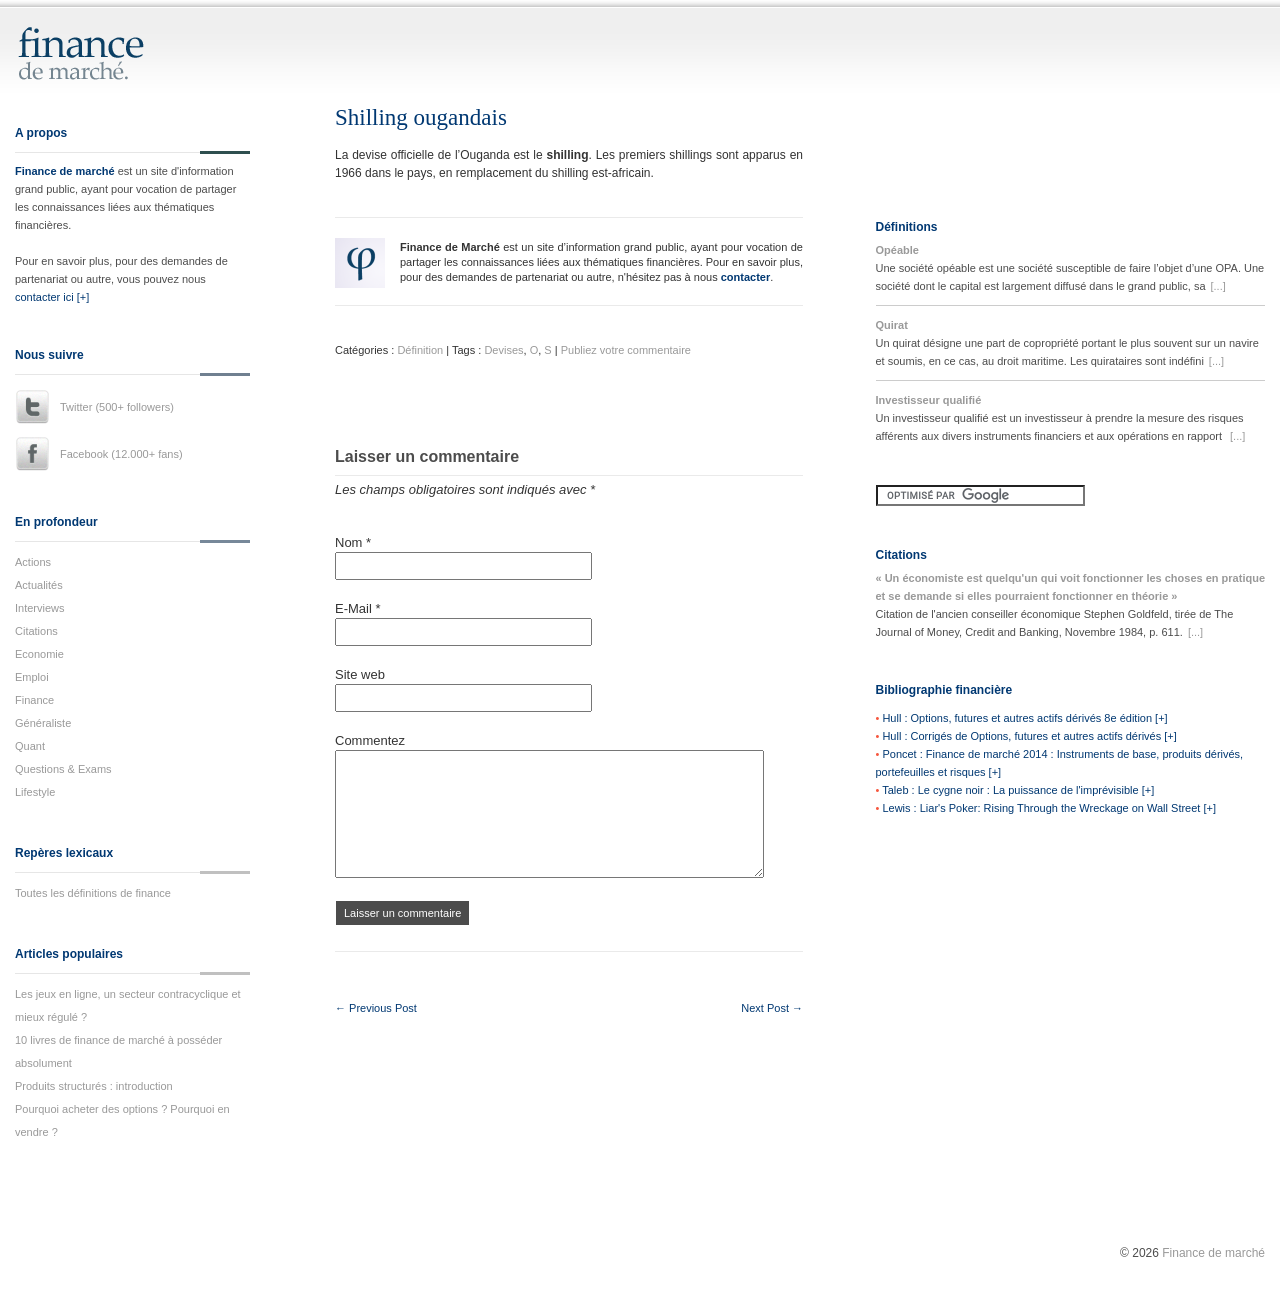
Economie (39, 654)
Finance (34, 700)
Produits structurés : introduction (94, 1086)
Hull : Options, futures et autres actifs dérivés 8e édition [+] (1024, 718)
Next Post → (772, 1008)
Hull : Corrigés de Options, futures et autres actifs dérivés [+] (1029, 736)
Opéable (897, 250)
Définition (420, 350)
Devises (503, 350)
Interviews (40, 608)
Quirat (892, 325)
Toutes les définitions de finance (93, 893)
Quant (30, 746)
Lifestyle (35, 792)
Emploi (32, 677)
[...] (1218, 286)
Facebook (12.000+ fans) (121, 454)
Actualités (39, 585)
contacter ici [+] (52, 297)
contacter (746, 277)
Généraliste (43, 723)
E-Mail (358, 608)
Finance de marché (65, 171)
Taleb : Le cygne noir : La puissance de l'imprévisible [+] (1018, 790)
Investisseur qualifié (929, 400)
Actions (33, 562)
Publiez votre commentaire (626, 350)
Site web (360, 674)
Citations (36, 631)
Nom (353, 542)
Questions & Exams (63, 769)
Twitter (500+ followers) (117, 407)
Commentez (370, 740)
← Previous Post (376, 1008)
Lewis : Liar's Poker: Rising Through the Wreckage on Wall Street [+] (1049, 808)
